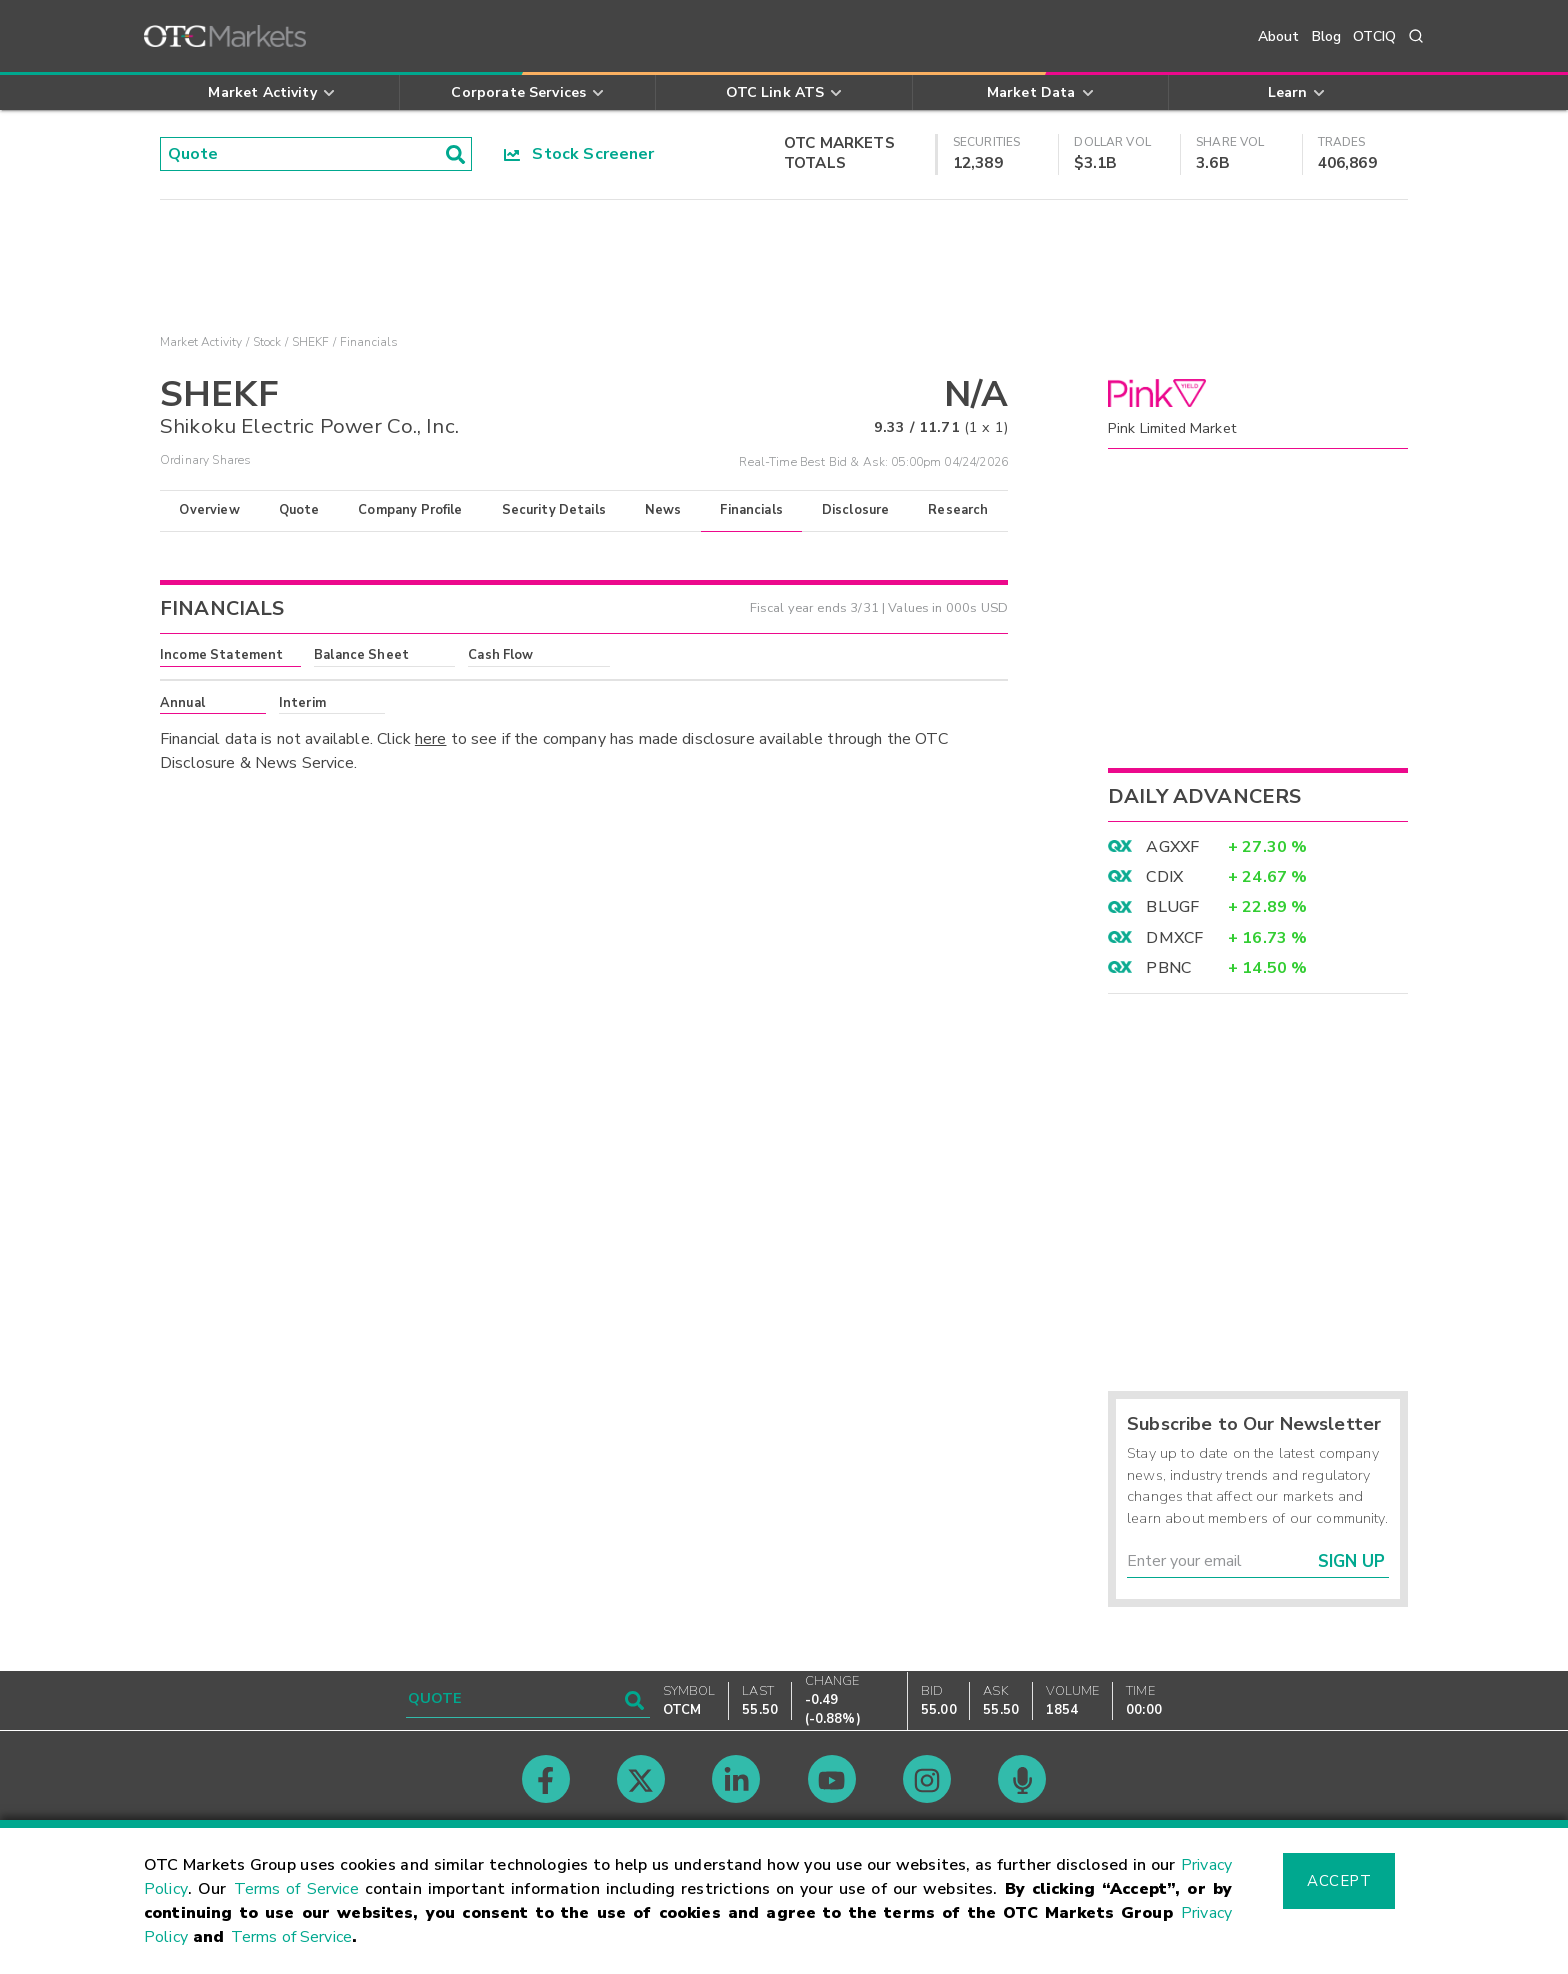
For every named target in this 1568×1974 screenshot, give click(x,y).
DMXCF (1174, 938)
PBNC (1168, 968)
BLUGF (1172, 907)
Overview (209, 510)
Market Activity (201, 342)
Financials (751, 510)
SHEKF (311, 342)
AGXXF (1172, 847)
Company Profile (410, 510)
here (431, 739)
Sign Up (1351, 1561)
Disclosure (856, 510)
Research (958, 510)
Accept (1339, 1881)
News (663, 510)
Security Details (554, 510)
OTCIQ (1374, 36)
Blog (1327, 36)
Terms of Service (296, 1889)
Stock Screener (579, 154)
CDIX (1164, 877)
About (1279, 36)
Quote (299, 510)
